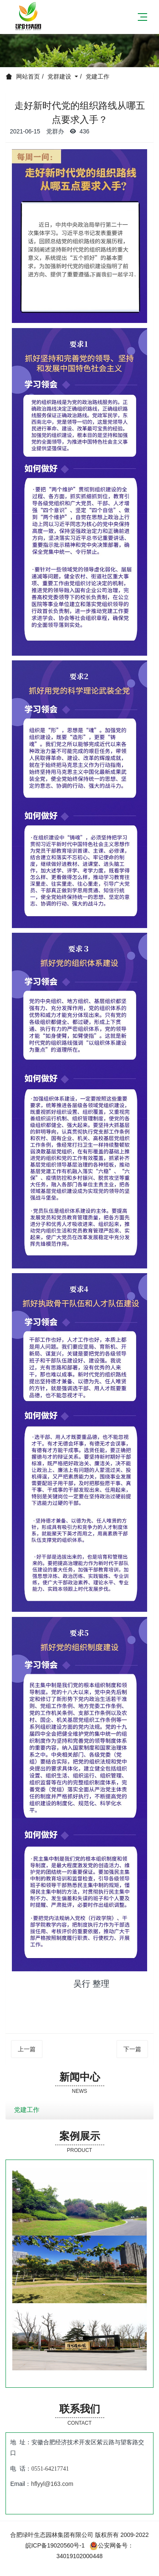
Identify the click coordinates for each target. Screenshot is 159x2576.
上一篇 (27, 2049)
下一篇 (132, 2049)
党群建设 (60, 76)
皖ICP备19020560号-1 (55, 2545)
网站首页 (28, 76)
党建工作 (97, 76)
